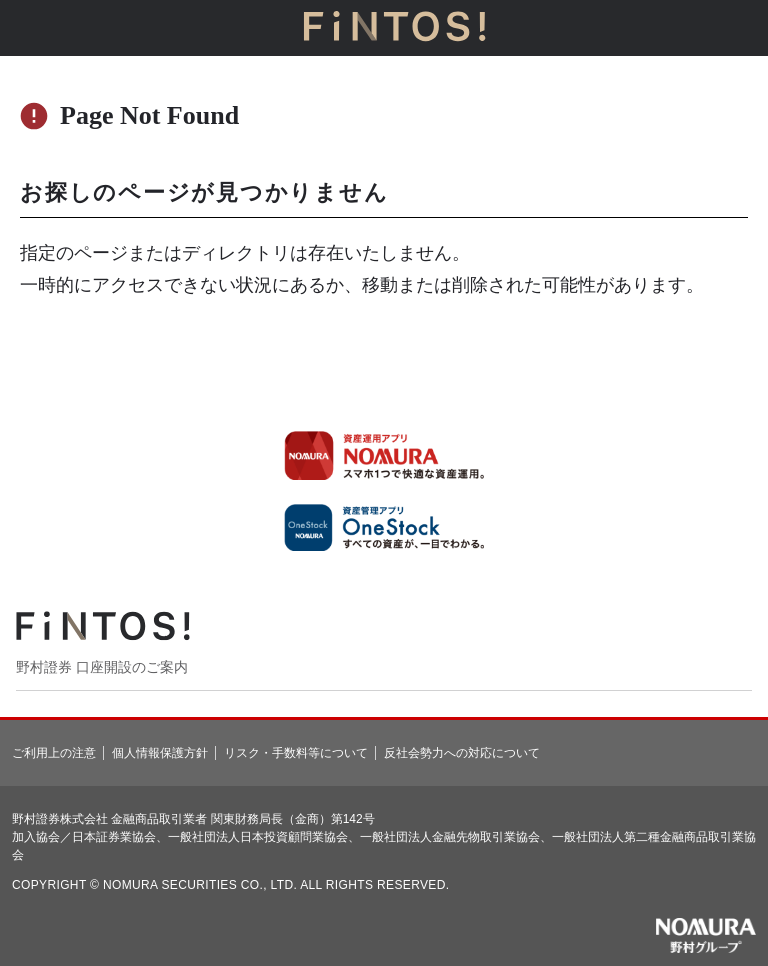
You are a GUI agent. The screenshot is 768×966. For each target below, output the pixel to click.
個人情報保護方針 (160, 753)
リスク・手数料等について (296, 753)
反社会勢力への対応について (462, 753)
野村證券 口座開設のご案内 (102, 667)
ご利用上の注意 (54, 753)
